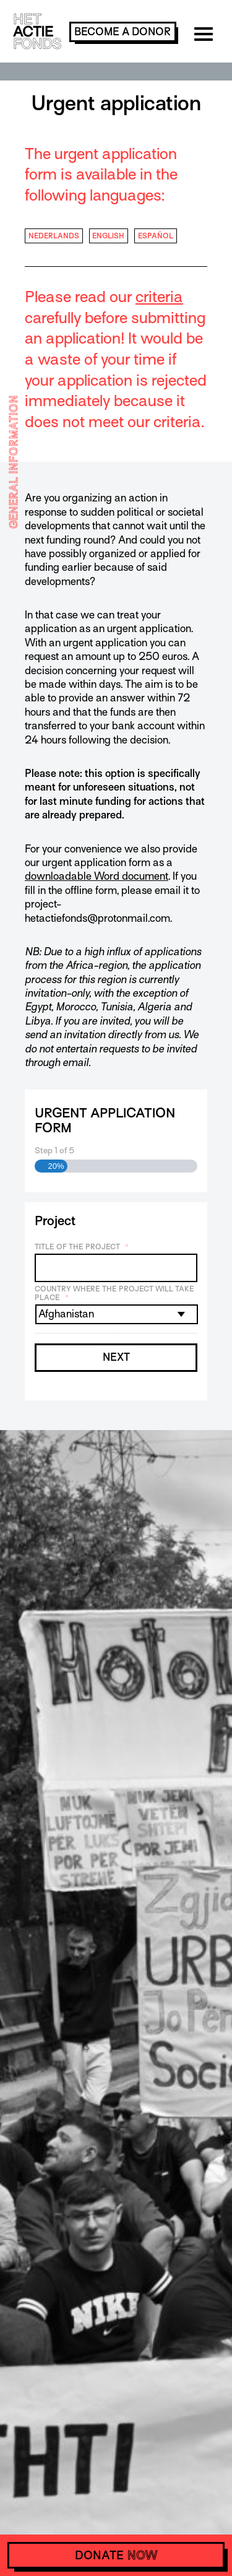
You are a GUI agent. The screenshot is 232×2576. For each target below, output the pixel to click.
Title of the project (82, 1246)
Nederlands (53, 236)
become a (122, 32)
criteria (159, 297)
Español (155, 236)
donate (116, 2555)
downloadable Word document (96, 876)
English (108, 236)
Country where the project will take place (114, 1294)
